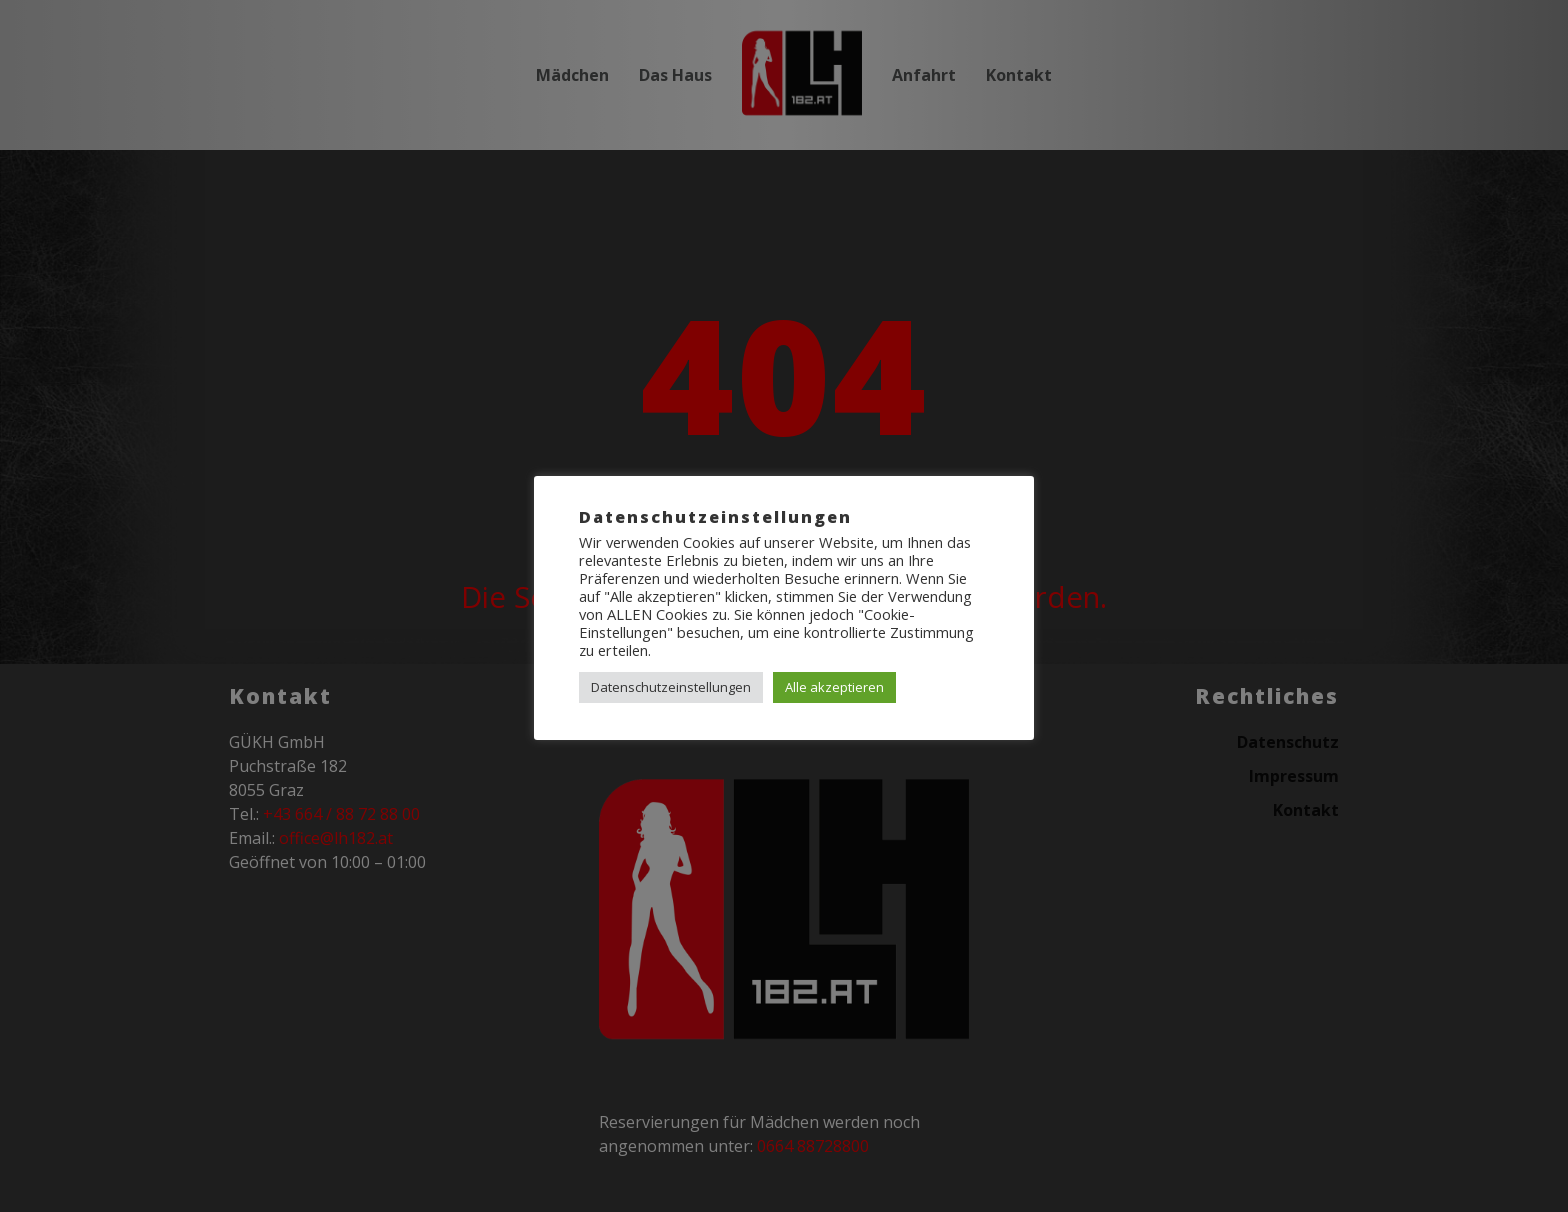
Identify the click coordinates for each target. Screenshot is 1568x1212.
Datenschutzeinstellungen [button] (671, 687)
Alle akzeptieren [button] (834, 687)
